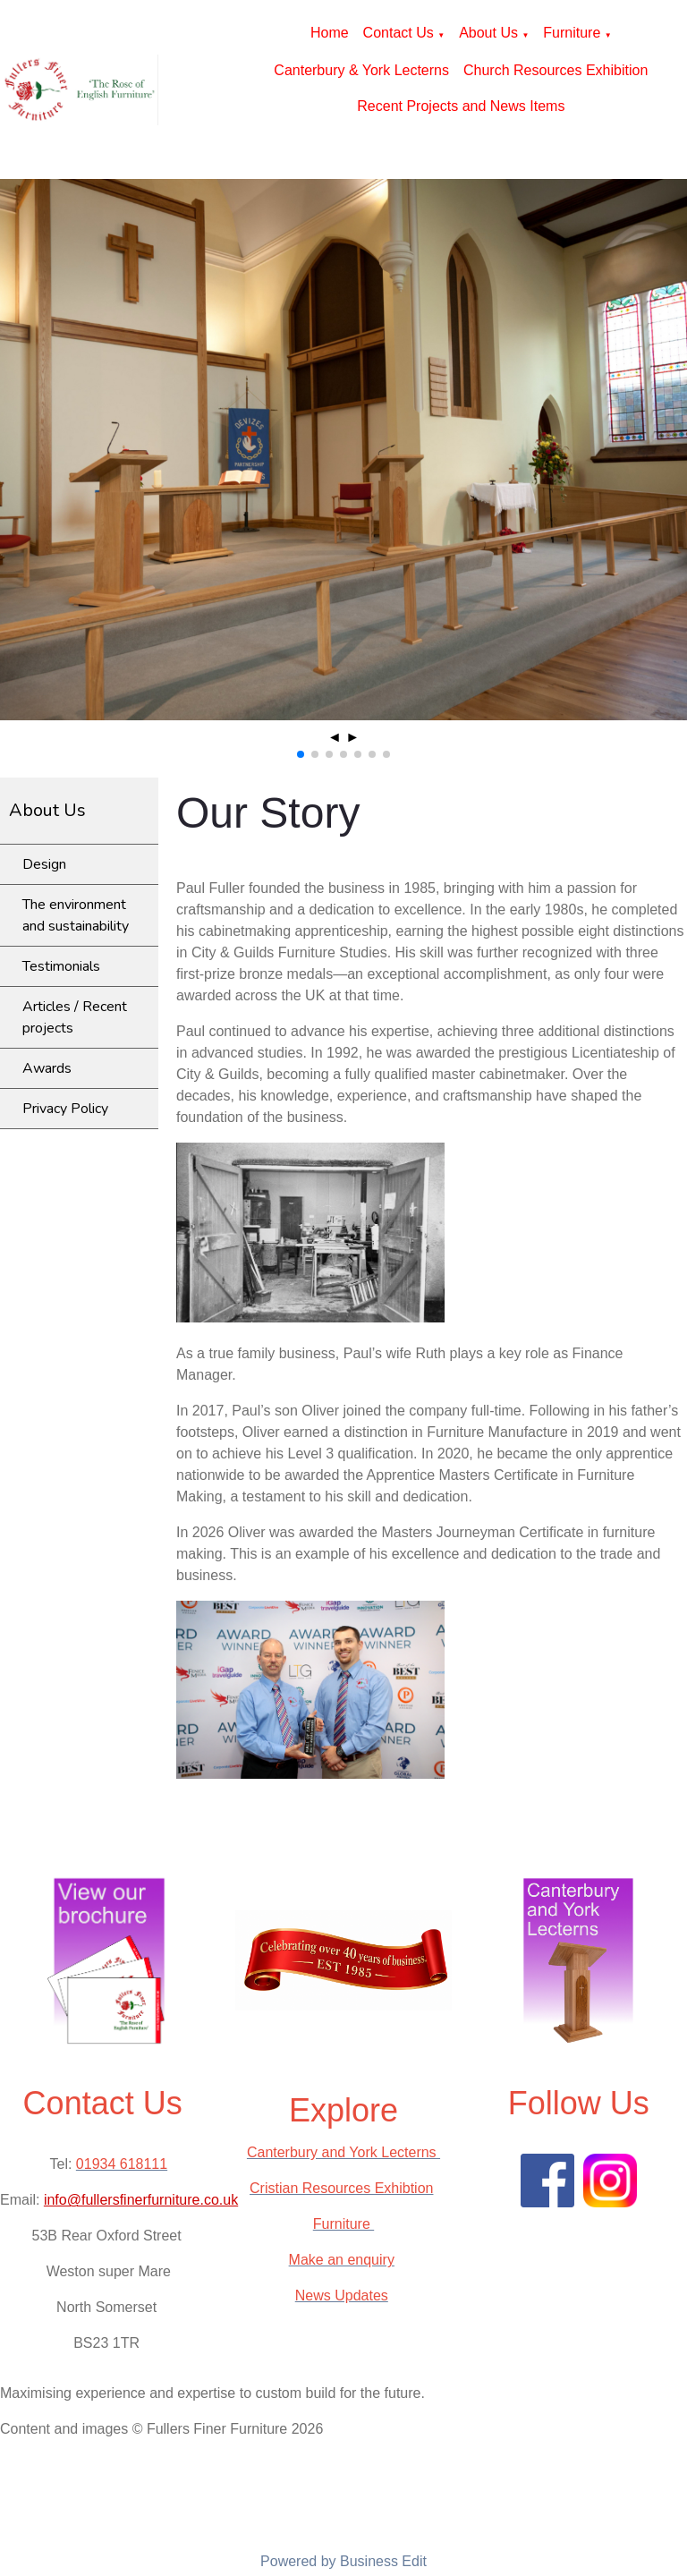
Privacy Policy (65, 1108)
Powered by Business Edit (343, 2561)
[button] (300, 754)
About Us (488, 32)
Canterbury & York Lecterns (361, 70)
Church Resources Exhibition (555, 70)
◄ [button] (334, 736)
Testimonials (61, 966)
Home (329, 32)
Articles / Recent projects (74, 1017)
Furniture (571, 32)
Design (44, 864)
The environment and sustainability (75, 915)
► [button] (352, 736)
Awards (47, 1068)
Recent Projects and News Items (460, 106)
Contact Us (398, 32)
